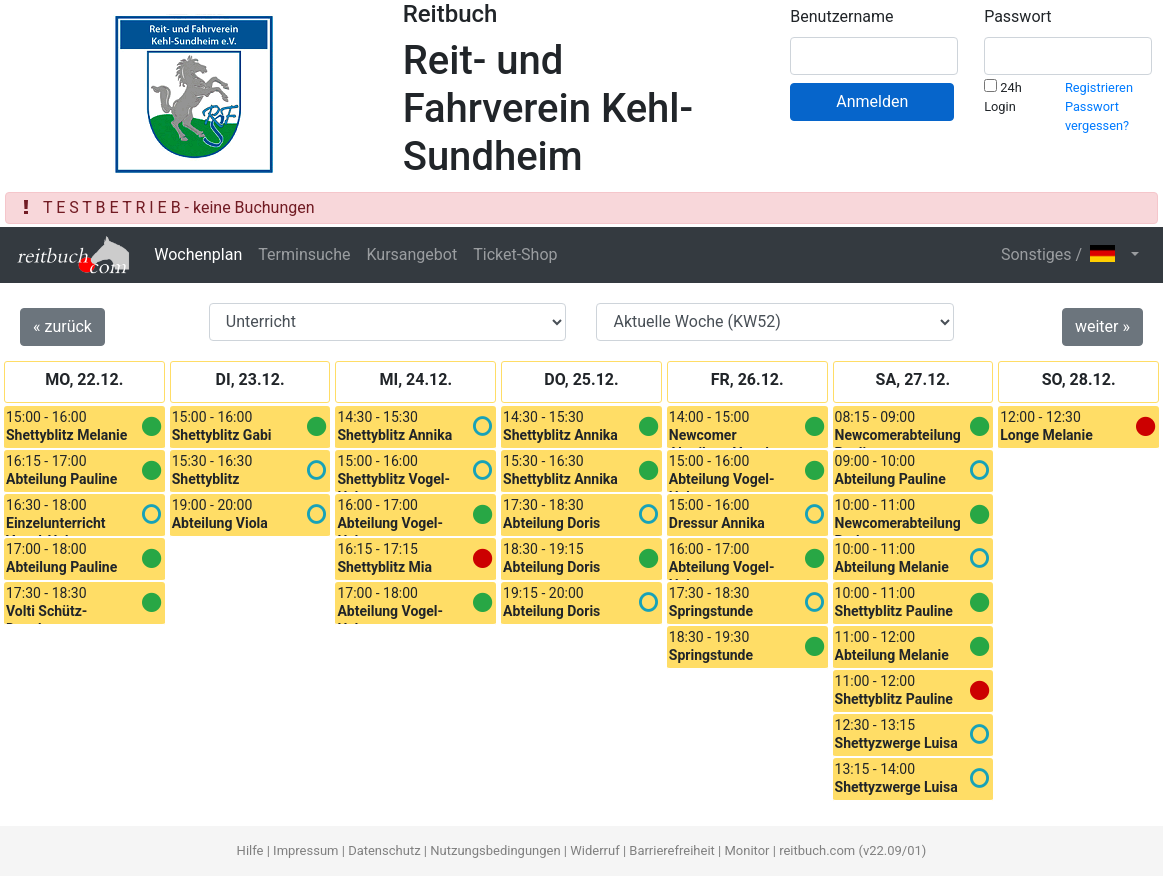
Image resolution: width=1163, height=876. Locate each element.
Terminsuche (304, 254)
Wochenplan (198, 254)
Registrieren (1099, 87)
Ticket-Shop (515, 254)
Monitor (746, 850)
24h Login (1003, 96)
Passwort (1017, 16)
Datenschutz (384, 850)
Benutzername (841, 16)
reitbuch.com (817, 850)
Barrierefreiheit (672, 850)
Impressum (305, 850)
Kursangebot (411, 254)
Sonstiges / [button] (1064, 254)
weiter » (1102, 326)
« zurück (62, 326)
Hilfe (250, 850)
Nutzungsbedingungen (495, 850)
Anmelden (872, 101)
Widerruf (594, 850)
